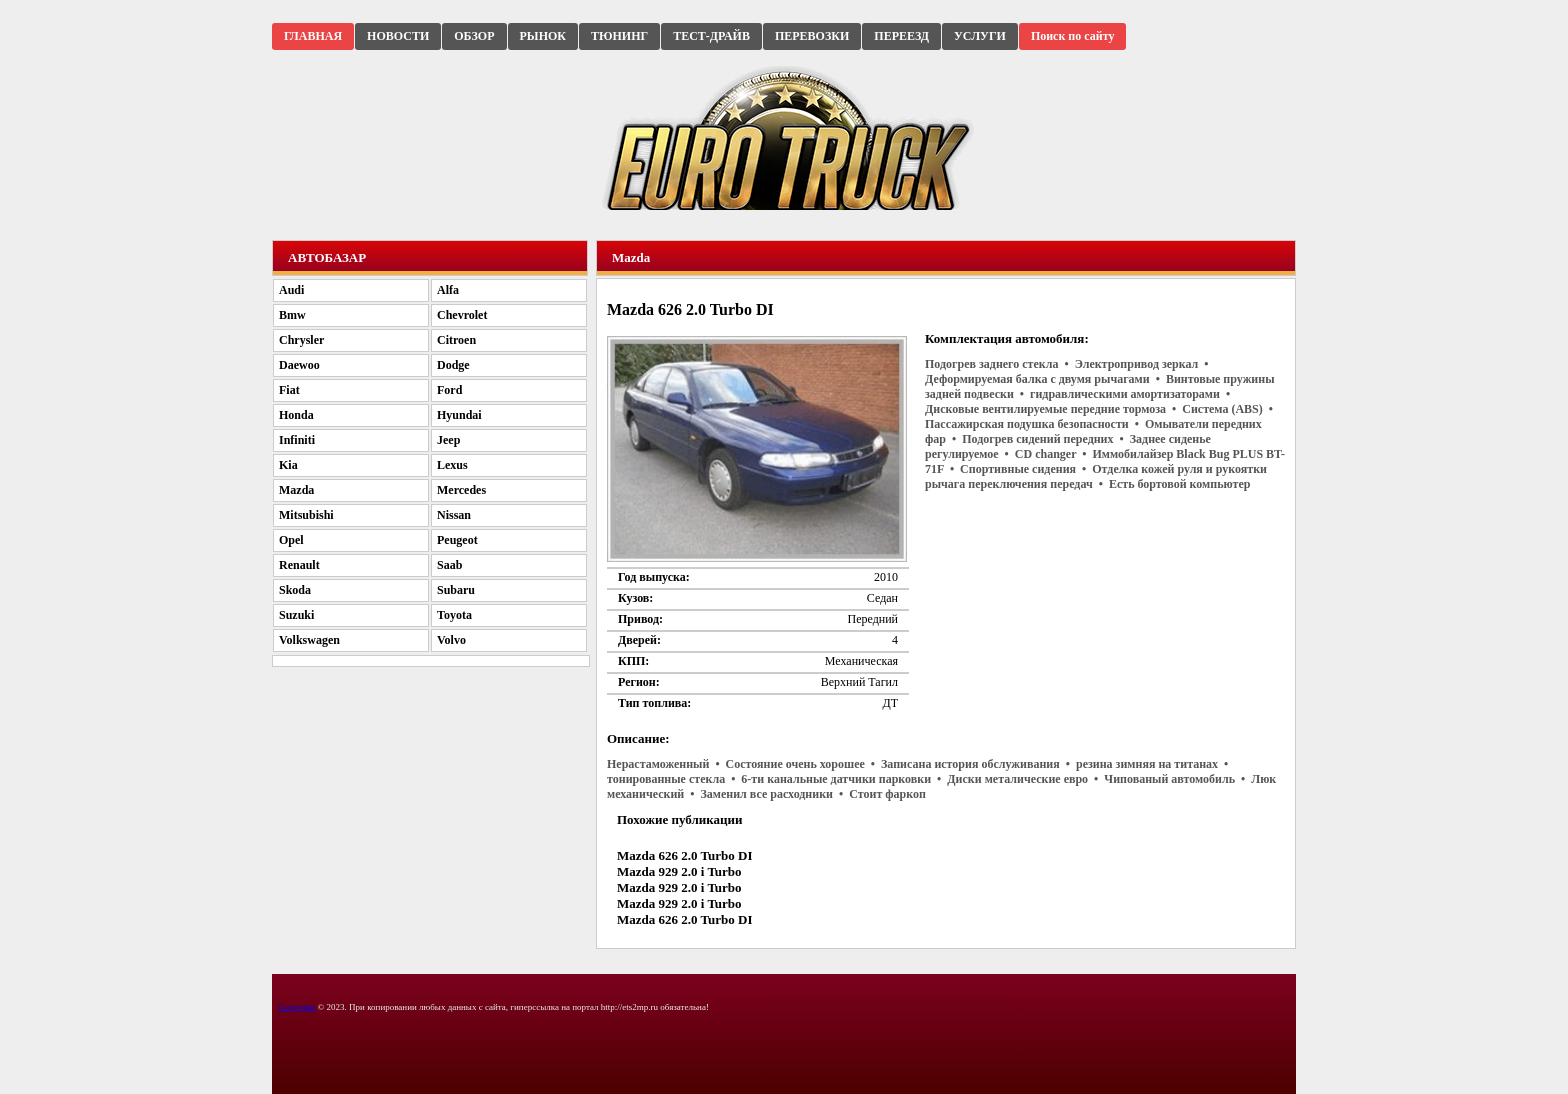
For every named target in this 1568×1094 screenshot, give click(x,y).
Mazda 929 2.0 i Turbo (679, 871)
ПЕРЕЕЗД (901, 36)
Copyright (297, 1007)
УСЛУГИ (980, 36)
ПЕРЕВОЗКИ (812, 36)
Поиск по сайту (1073, 36)
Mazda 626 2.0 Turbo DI (684, 855)
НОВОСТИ (398, 36)
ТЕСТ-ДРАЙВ (711, 36)
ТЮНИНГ (619, 36)
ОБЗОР (474, 36)
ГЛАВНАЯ (313, 36)
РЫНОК (543, 36)
